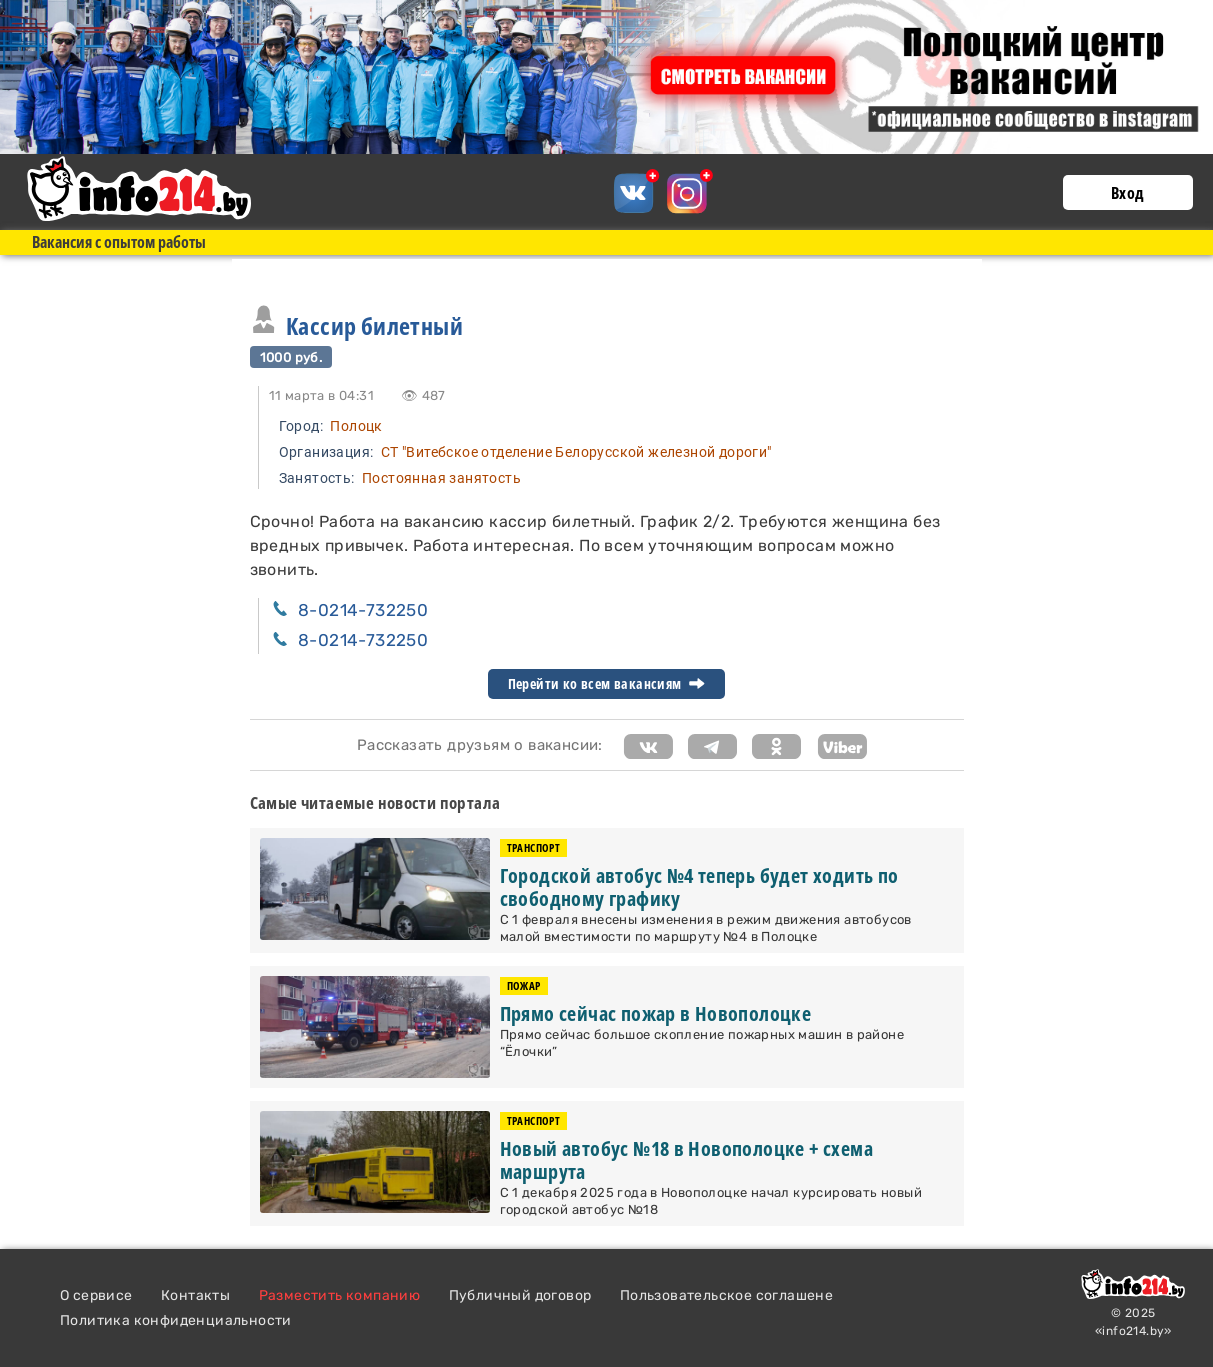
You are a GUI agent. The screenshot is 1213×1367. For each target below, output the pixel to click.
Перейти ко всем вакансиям (607, 684)
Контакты (195, 1295)
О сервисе (96, 1295)
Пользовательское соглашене (726, 1295)
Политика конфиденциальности (176, 1320)
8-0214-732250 (363, 610)
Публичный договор (520, 1295)
